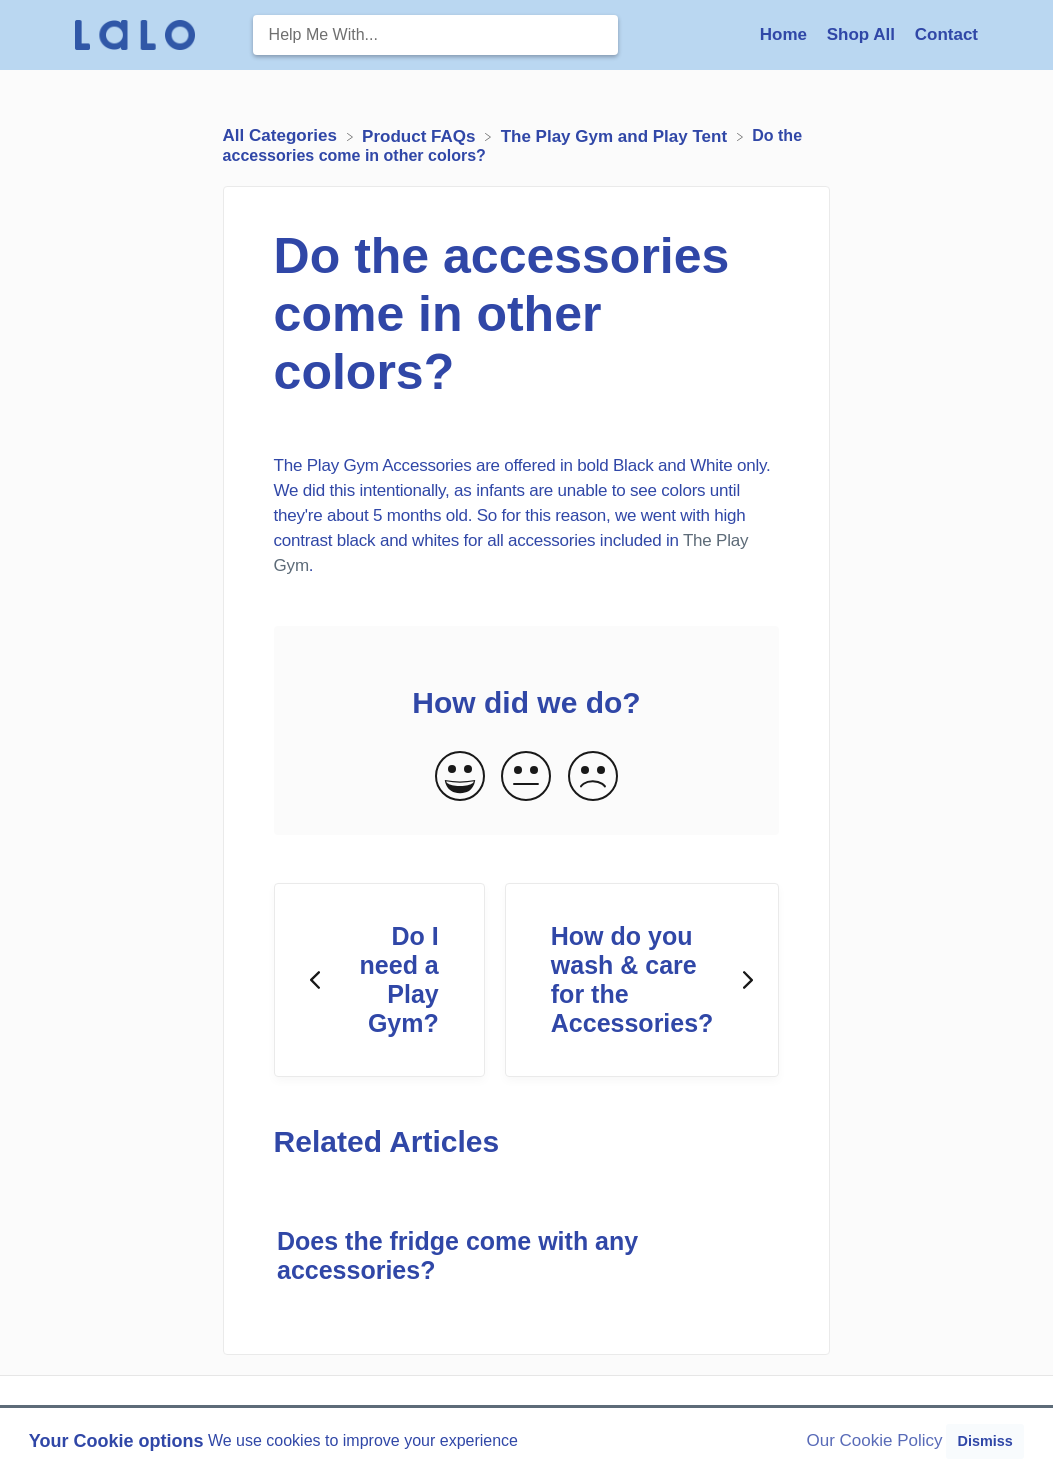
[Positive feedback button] (460, 777)
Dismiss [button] (984, 1441)
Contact (946, 34)
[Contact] (946, 34)
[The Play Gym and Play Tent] (616, 135)
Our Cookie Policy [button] (875, 1440)
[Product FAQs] (421, 135)
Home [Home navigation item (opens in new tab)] (786, 34)
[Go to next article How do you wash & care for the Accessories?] (642, 980)
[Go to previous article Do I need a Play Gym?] (379, 980)
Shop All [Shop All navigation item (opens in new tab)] (863, 34)
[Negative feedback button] (593, 777)
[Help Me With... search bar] (435, 35)
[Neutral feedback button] (526, 777)
